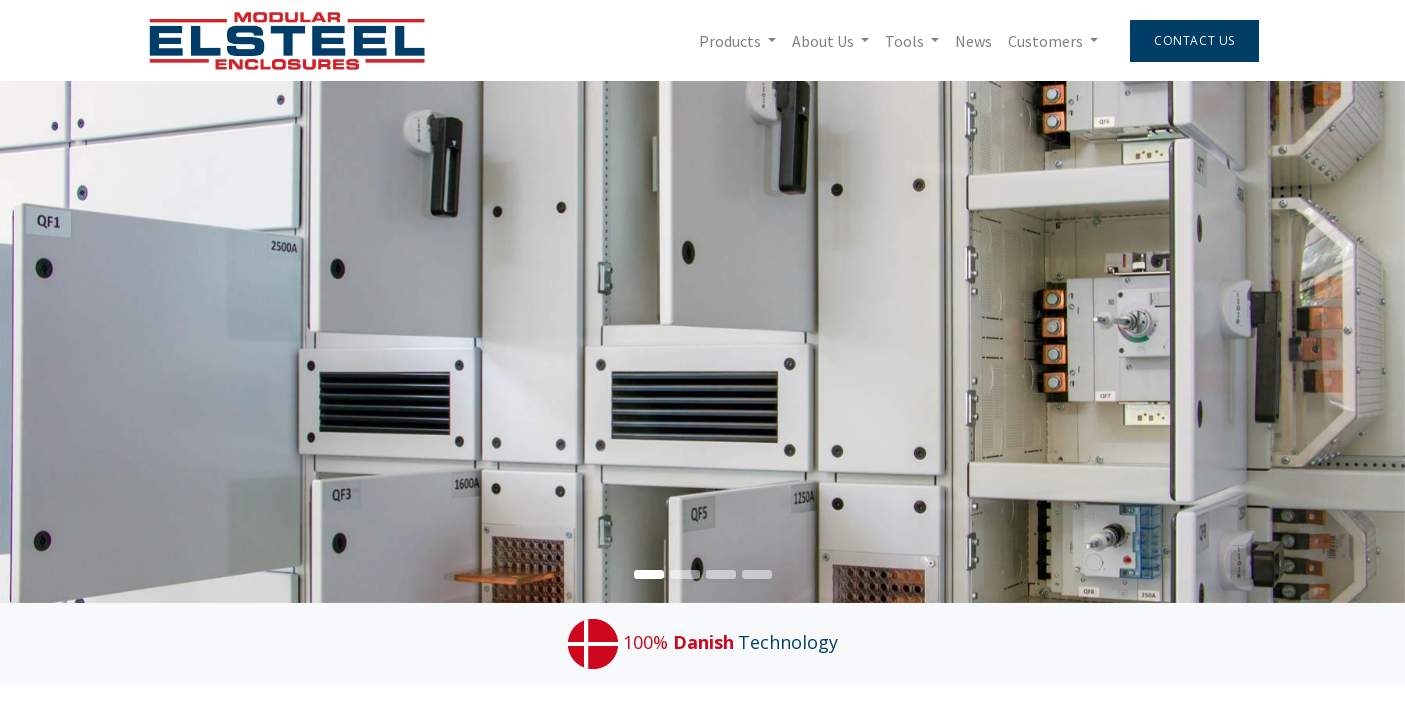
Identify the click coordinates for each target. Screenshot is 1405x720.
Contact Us (1193, 40)
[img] (1349, 342)
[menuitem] (971, 41)
